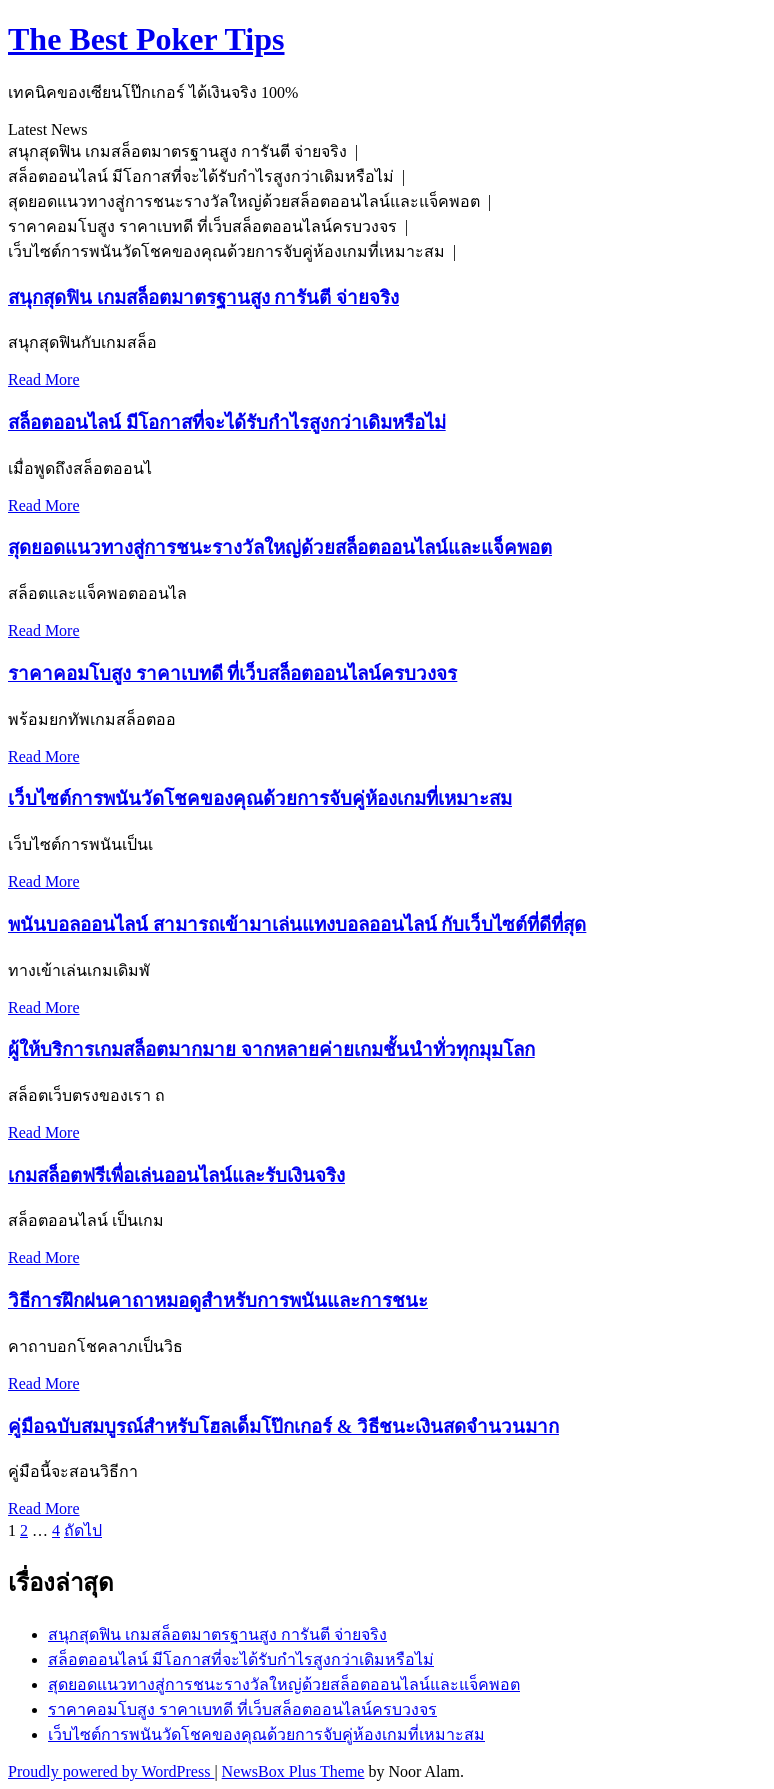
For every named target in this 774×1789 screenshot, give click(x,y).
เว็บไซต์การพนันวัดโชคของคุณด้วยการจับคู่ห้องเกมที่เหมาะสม (260, 798)
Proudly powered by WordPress (111, 1771)
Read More (44, 379)
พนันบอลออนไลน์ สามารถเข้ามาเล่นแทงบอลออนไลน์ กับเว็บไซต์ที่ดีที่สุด (297, 924)
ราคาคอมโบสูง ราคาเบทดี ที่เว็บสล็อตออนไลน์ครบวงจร (232, 673)
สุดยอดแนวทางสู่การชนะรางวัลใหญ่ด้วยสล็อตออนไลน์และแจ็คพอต (280, 547)
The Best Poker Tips (146, 39)
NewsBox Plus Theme (293, 1771)
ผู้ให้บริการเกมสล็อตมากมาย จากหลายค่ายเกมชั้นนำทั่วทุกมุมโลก (271, 1049)
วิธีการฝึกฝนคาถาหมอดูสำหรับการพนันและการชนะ (218, 1300)
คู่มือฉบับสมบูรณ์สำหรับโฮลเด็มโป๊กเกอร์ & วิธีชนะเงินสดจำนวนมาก (283, 1426)
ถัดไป (83, 1530)
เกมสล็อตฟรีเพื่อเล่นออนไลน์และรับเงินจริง (176, 1175)
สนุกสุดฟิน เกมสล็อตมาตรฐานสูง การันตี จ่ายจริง (203, 297)
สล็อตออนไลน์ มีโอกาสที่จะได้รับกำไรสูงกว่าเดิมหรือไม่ (227, 422)
